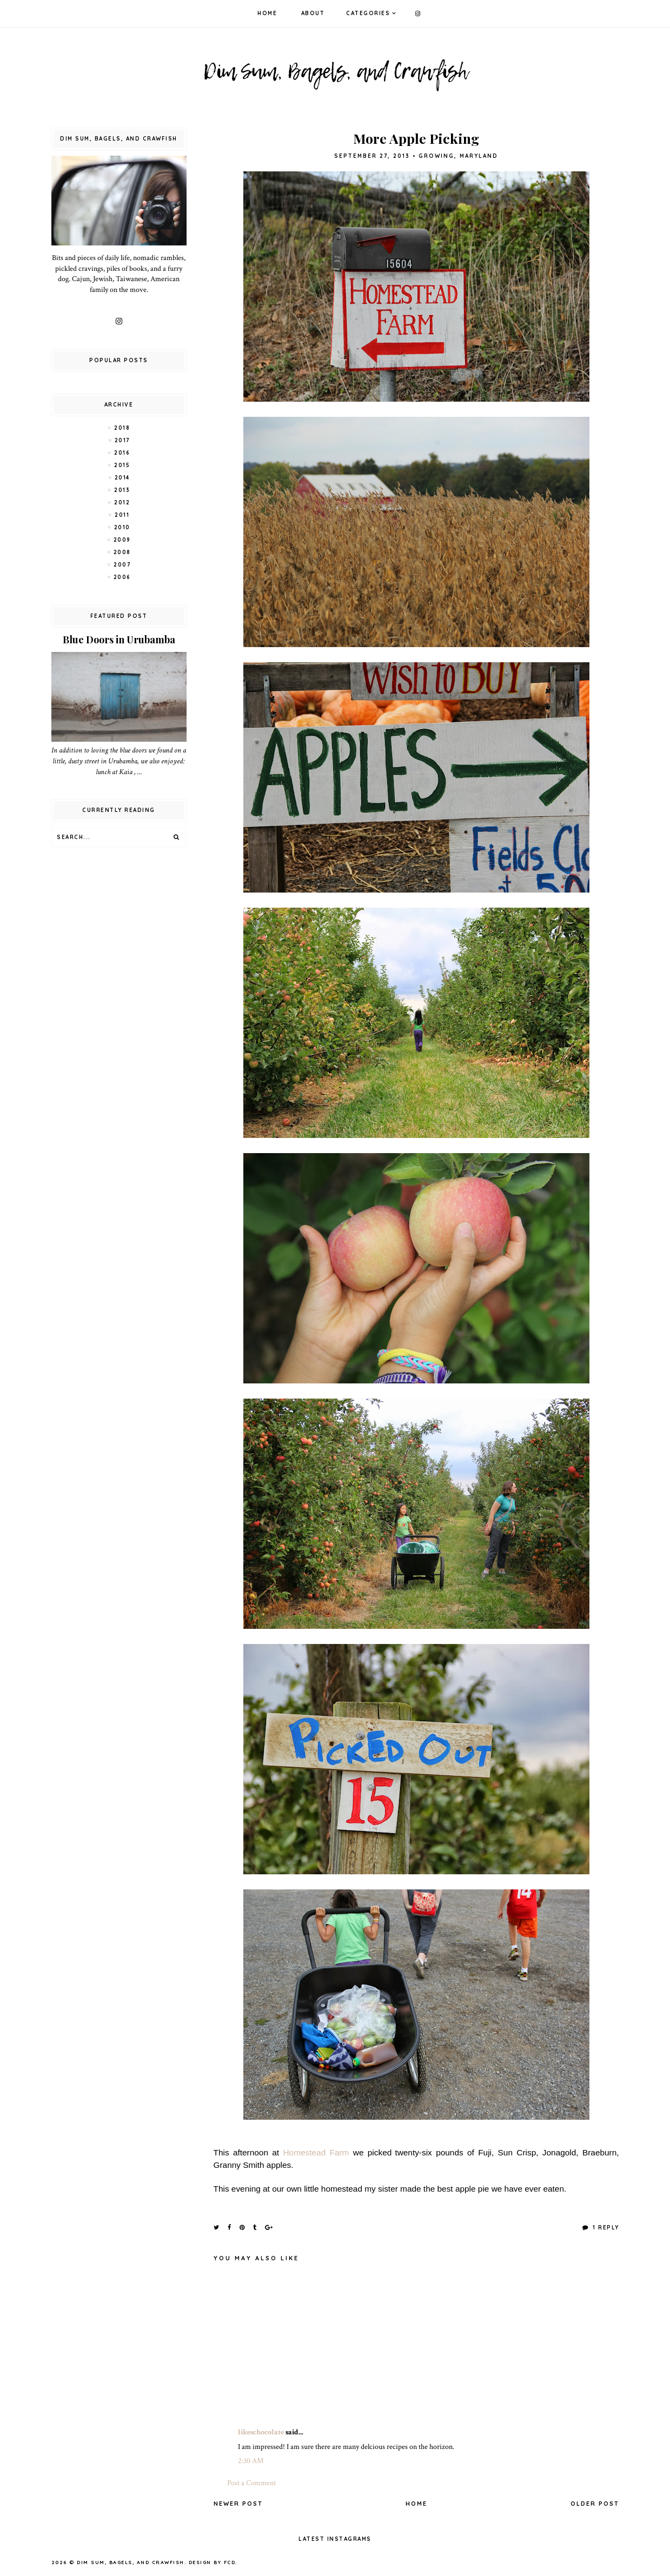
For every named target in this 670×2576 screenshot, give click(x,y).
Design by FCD (212, 2562)
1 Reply (605, 2227)
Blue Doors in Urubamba (119, 639)
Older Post (595, 2503)
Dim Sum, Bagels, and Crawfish (130, 2562)
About (313, 13)
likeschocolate (261, 2432)
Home (267, 13)
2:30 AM (250, 2461)
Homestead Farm (316, 2152)
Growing (436, 155)
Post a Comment (251, 2483)
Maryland (479, 155)
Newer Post (238, 2503)
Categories (368, 13)
